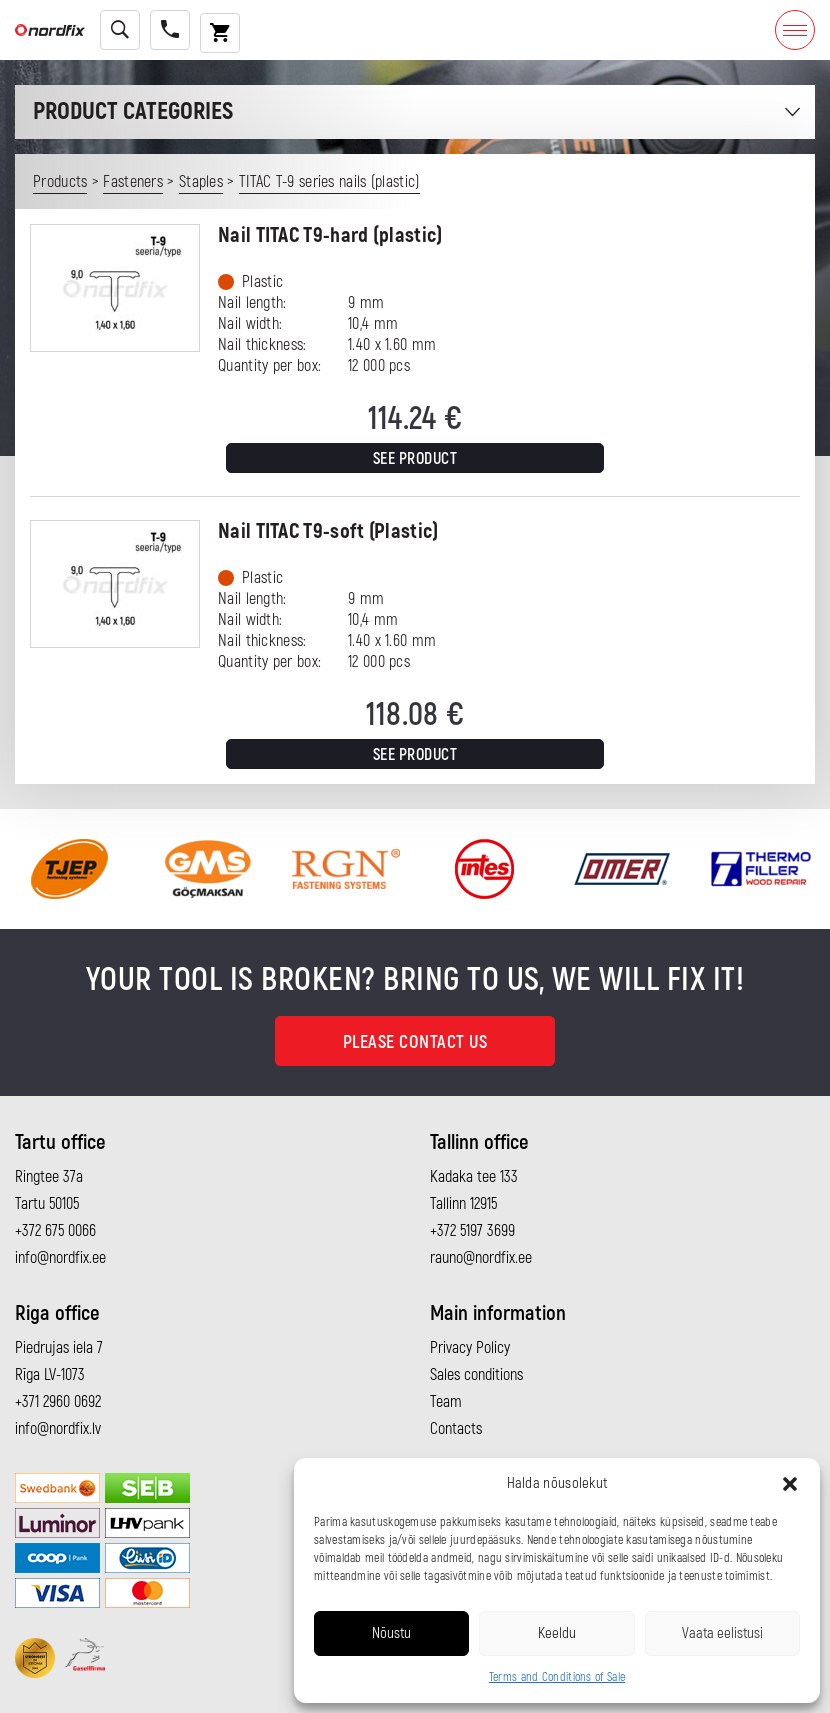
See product (415, 459)
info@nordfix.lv (58, 1429)
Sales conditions (476, 1375)
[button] (790, 1484)
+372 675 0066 (55, 1231)
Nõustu (391, 1633)
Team (446, 1402)
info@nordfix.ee (60, 1258)
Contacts (456, 1429)
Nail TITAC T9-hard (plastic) (330, 235)
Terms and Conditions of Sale (557, 1677)
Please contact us (415, 1042)
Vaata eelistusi (722, 1633)
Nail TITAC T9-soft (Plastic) (328, 531)
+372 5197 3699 (472, 1231)
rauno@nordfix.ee (481, 1258)
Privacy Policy (470, 1348)
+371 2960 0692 (58, 1402)
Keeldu (557, 1633)
